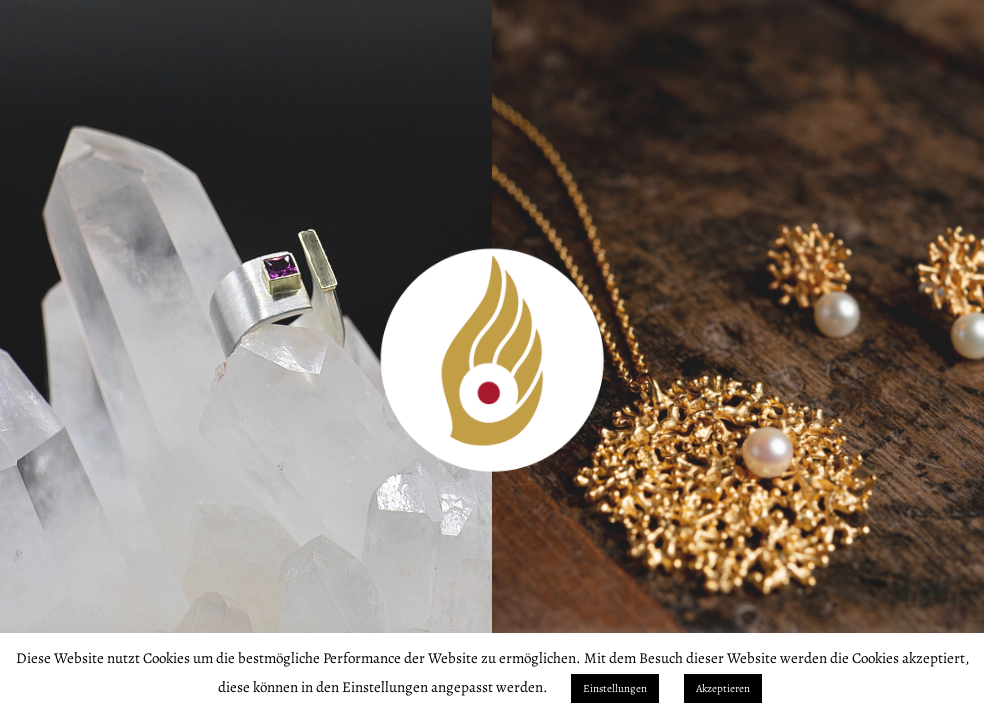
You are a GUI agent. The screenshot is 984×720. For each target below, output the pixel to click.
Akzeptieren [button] (723, 688)
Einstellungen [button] (615, 688)
